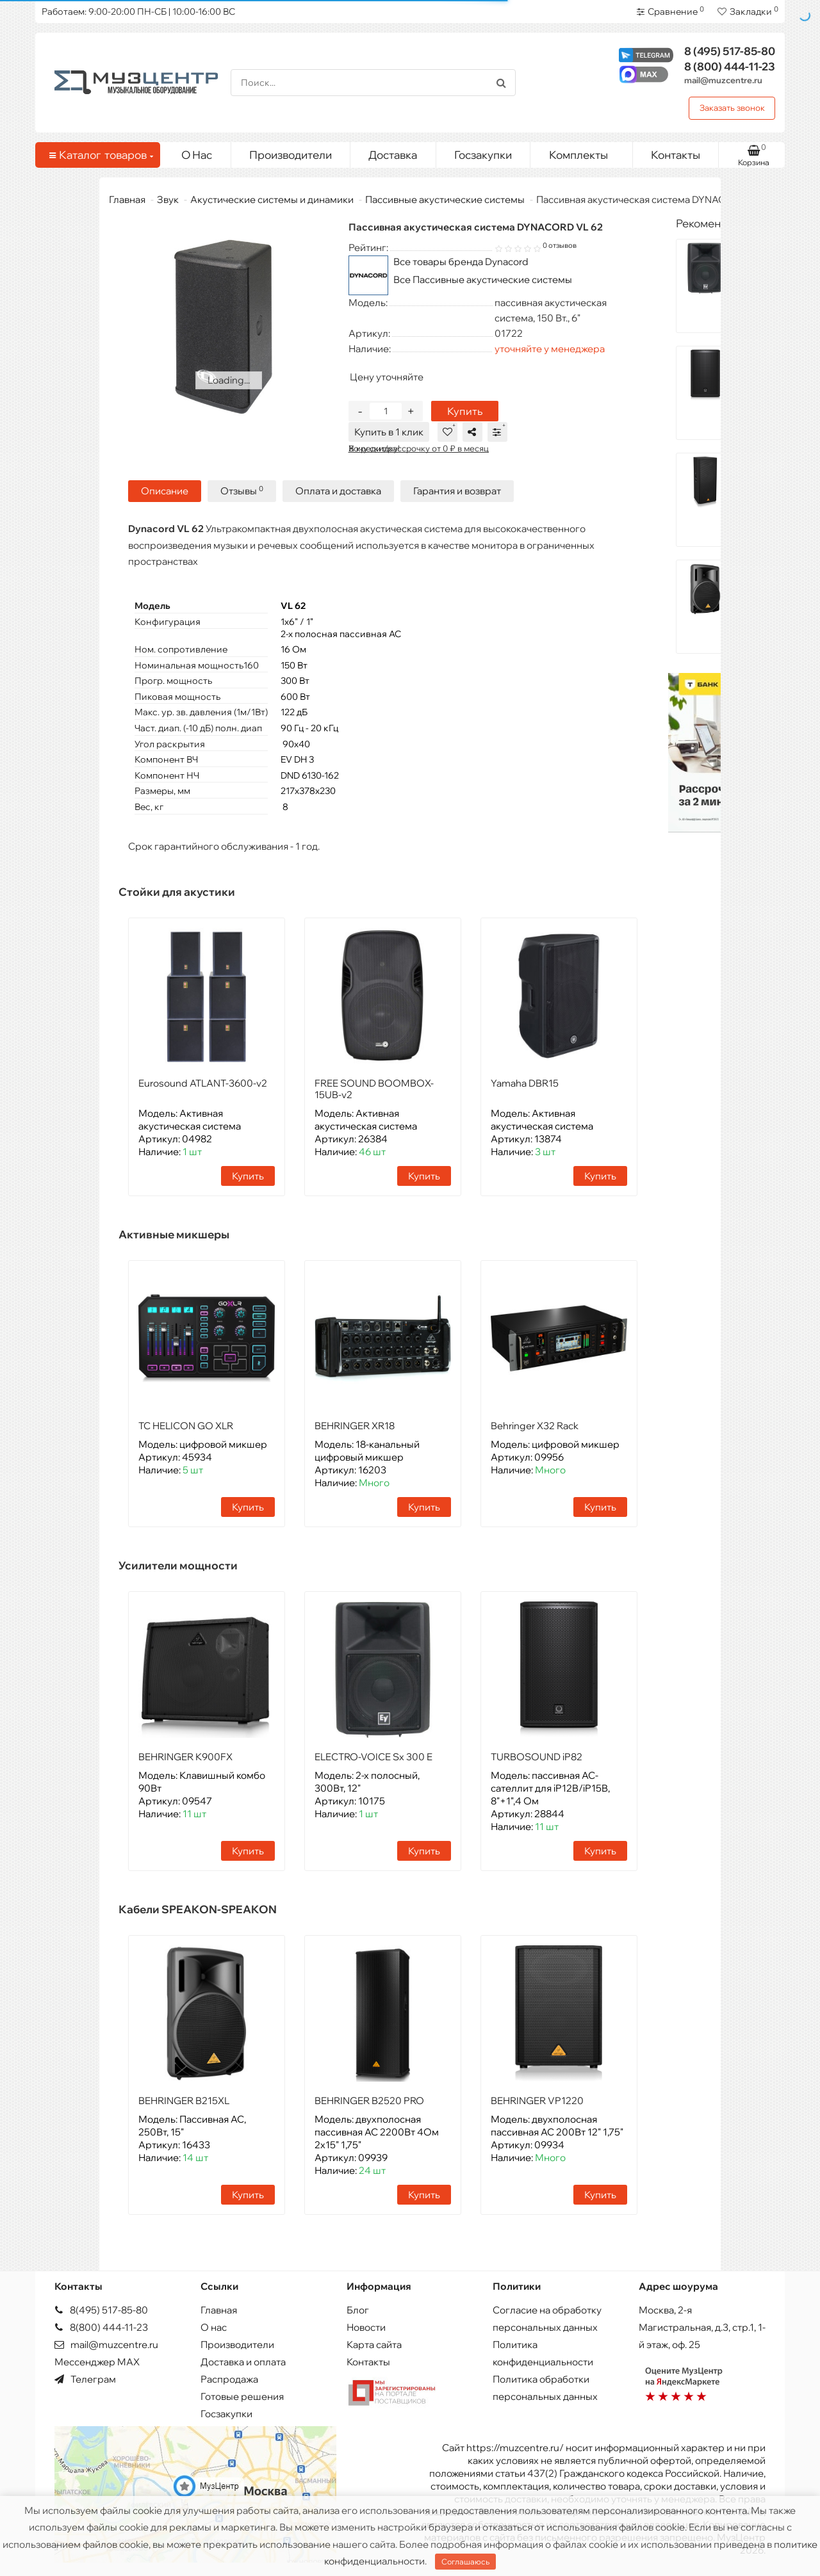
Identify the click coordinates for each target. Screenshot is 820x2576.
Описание (164, 491)
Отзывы (241, 491)
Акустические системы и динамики (272, 199)
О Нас (196, 154)
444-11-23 (729, 66)
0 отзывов (560, 245)
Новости (366, 2327)
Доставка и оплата (243, 2362)
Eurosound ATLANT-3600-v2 (202, 1083)
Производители (290, 154)
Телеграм (85, 2379)
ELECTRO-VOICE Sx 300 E (373, 1757)
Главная (127, 199)
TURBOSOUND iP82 (536, 1757)
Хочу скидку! (374, 448)
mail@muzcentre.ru (723, 80)
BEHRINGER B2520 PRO (369, 2100)
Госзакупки (483, 154)
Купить (464, 411)
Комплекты (586, 151)
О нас (214, 2327)
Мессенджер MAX (97, 2362)
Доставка (392, 154)
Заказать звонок (732, 107)
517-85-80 (729, 51)
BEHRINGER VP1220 (537, 2100)
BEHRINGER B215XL (183, 2100)
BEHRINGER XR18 (355, 1426)
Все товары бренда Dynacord (461, 261)
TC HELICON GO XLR (185, 1426)
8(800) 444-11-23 (101, 2327)
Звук (168, 199)
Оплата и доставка (338, 491)
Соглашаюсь (465, 2561)
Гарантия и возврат (457, 491)
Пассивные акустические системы (445, 199)
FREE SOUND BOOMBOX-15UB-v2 (374, 1089)
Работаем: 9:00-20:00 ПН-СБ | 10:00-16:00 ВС (138, 11)
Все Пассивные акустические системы (482, 279)
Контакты (675, 154)
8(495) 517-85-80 (101, 2310)
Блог (358, 2310)
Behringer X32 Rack (534, 1426)
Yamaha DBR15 (525, 1083)
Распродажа (229, 2379)
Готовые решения (242, 2396)
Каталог (100, 155)
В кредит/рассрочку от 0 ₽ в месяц (418, 448)
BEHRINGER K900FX (185, 1757)
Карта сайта (374, 2344)
